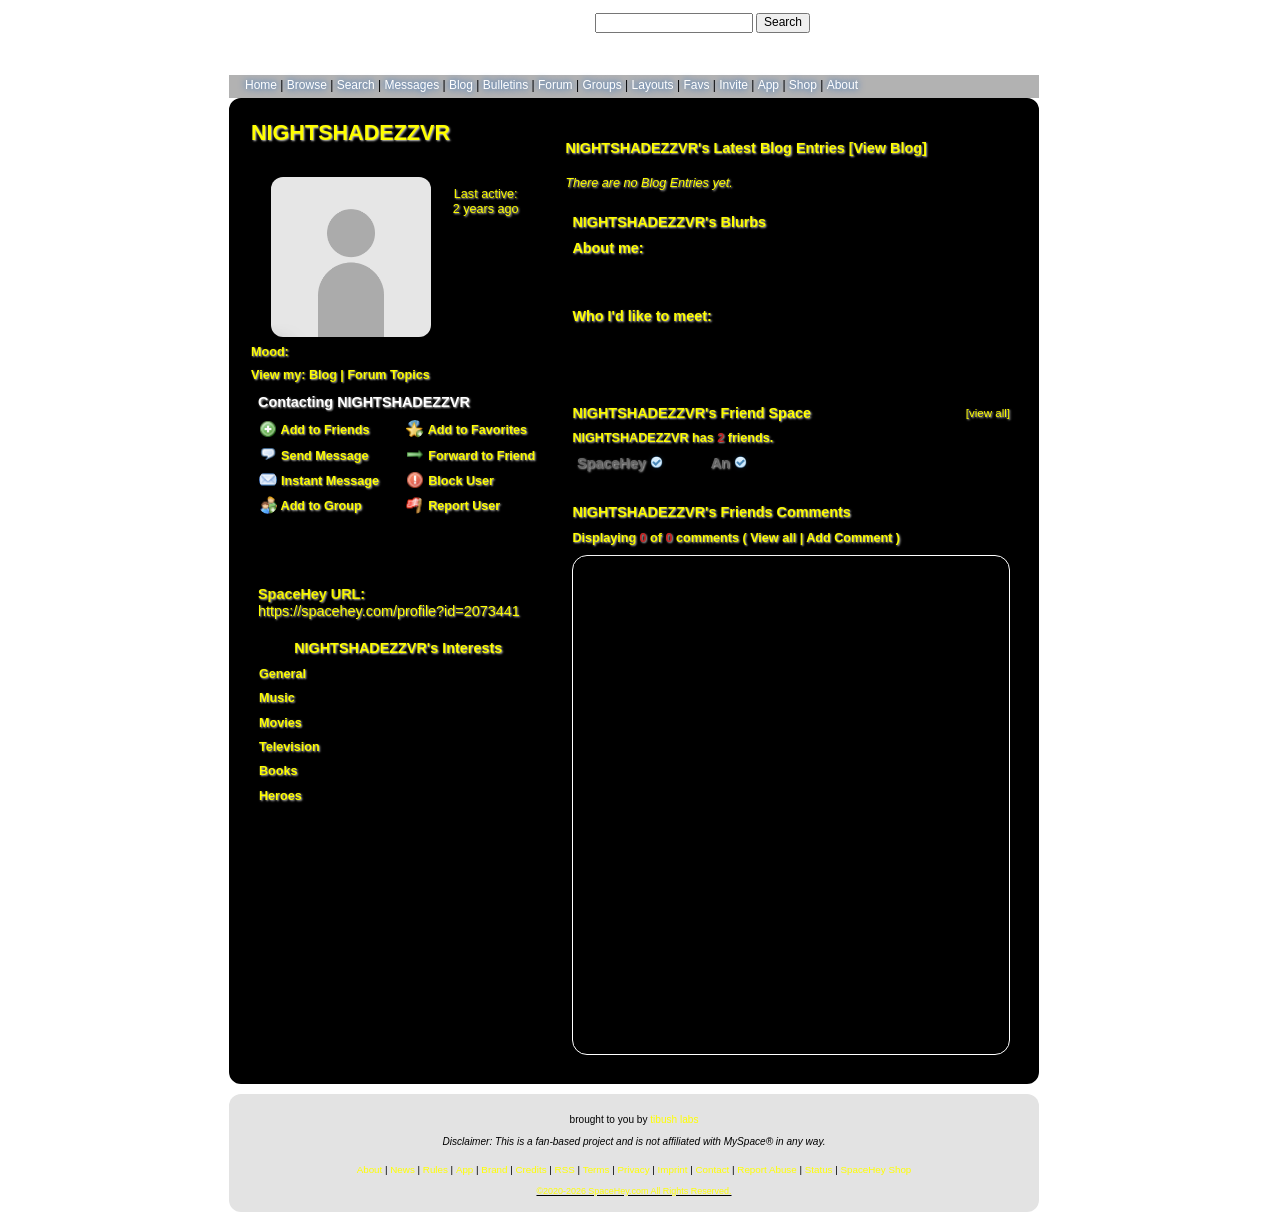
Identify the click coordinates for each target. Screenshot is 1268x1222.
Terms (596, 1169)
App (768, 85)
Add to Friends (314, 430)
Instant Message (319, 481)
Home (261, 85)
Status (819, 1169)
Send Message (313, 456)
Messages (411, 85)
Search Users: (553, 22)
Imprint (673, 1169)
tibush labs (674, 1119)
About (842, 85)
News (402, 1169)
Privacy (633, 1169)
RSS (565, 1169)
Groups (601, 85)
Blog (461, 85)
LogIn (965, 22)
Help (927, 22)
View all (773, 538)
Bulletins (505, 85)
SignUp (1009, 22)
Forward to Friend (470, 456)
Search (783, 22)
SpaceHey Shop (876, 1169)
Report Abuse (766, 1169)
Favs (696, 85)
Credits (531, 1169)
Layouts (653, 85)
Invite (733, 85)
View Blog (887, 148)
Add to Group (310, 506)
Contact (713, 1169)
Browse (307, 85)
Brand (494, 1169)
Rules (435, 1169)
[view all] (988, 413)
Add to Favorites (466, 430)
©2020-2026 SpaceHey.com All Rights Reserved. (633, 1191)
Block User (450, 481)
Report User (453, 506)
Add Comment (849, 538)
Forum (555, 85)
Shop (803, 85)
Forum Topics (388, 375)
